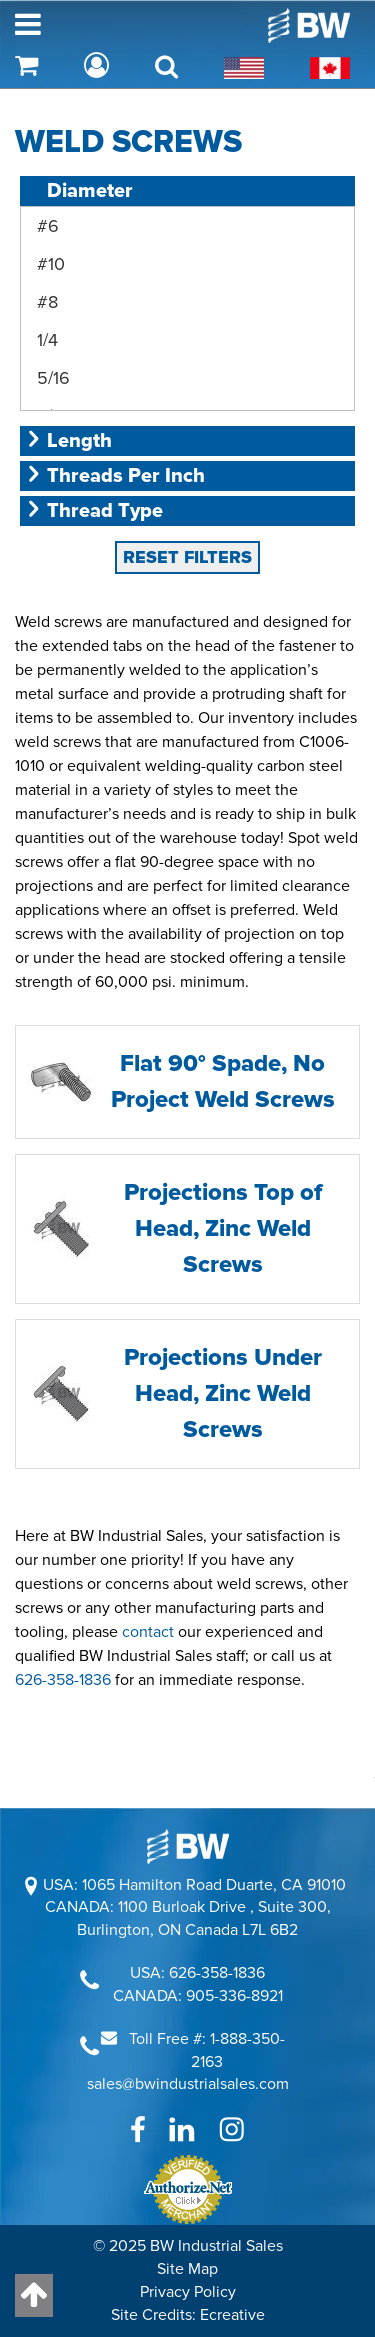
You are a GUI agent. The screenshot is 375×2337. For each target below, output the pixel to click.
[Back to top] (34, 2295)
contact (148, 1417)
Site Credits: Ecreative (188, 2100)
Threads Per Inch (115, 261)
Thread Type (94, 296)
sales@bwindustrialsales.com (188, 1869)
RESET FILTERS (187, 342)
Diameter (79, 191)
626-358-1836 (63, 1465)
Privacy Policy (188, 2077)
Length (68, 226)
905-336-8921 (234, 1781)
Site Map (187, 2054)
